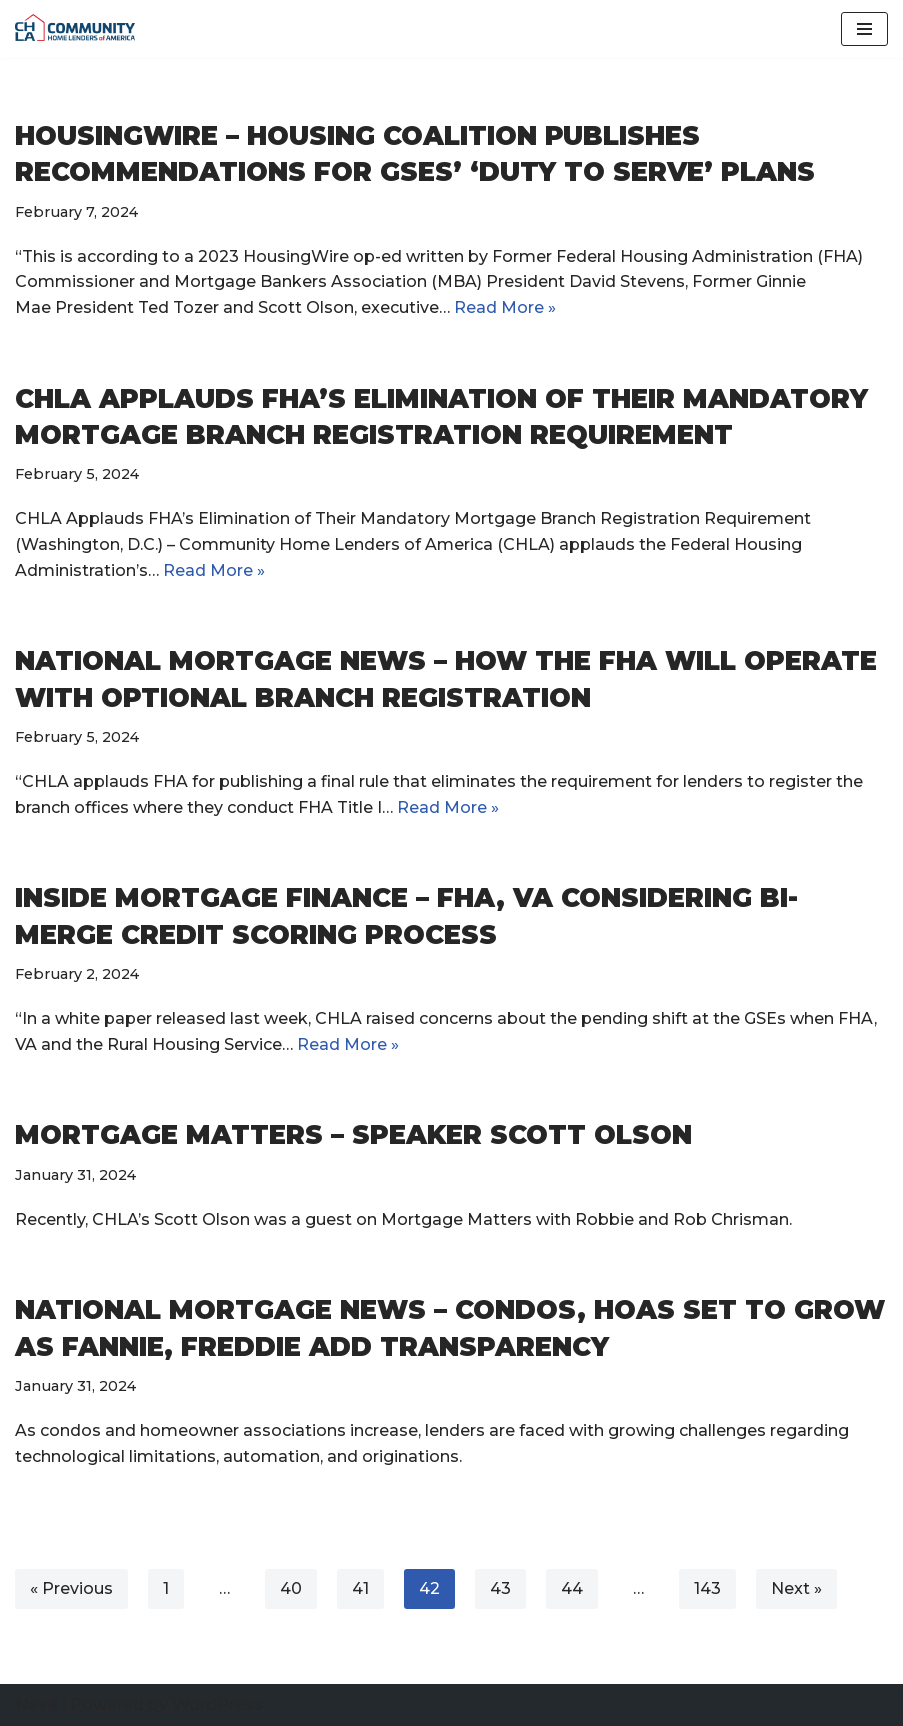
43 (500, 1588)
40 (291, 1588)
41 (360, 1588)
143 (707, 1588)
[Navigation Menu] (864, 29)
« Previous (71, 1588)
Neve (36, 1704)
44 (572, 1588)
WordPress (217, 1704)
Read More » (214, 570)
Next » (796, 1588)
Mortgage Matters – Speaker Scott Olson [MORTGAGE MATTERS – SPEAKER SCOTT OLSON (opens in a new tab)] (353, 1135)
